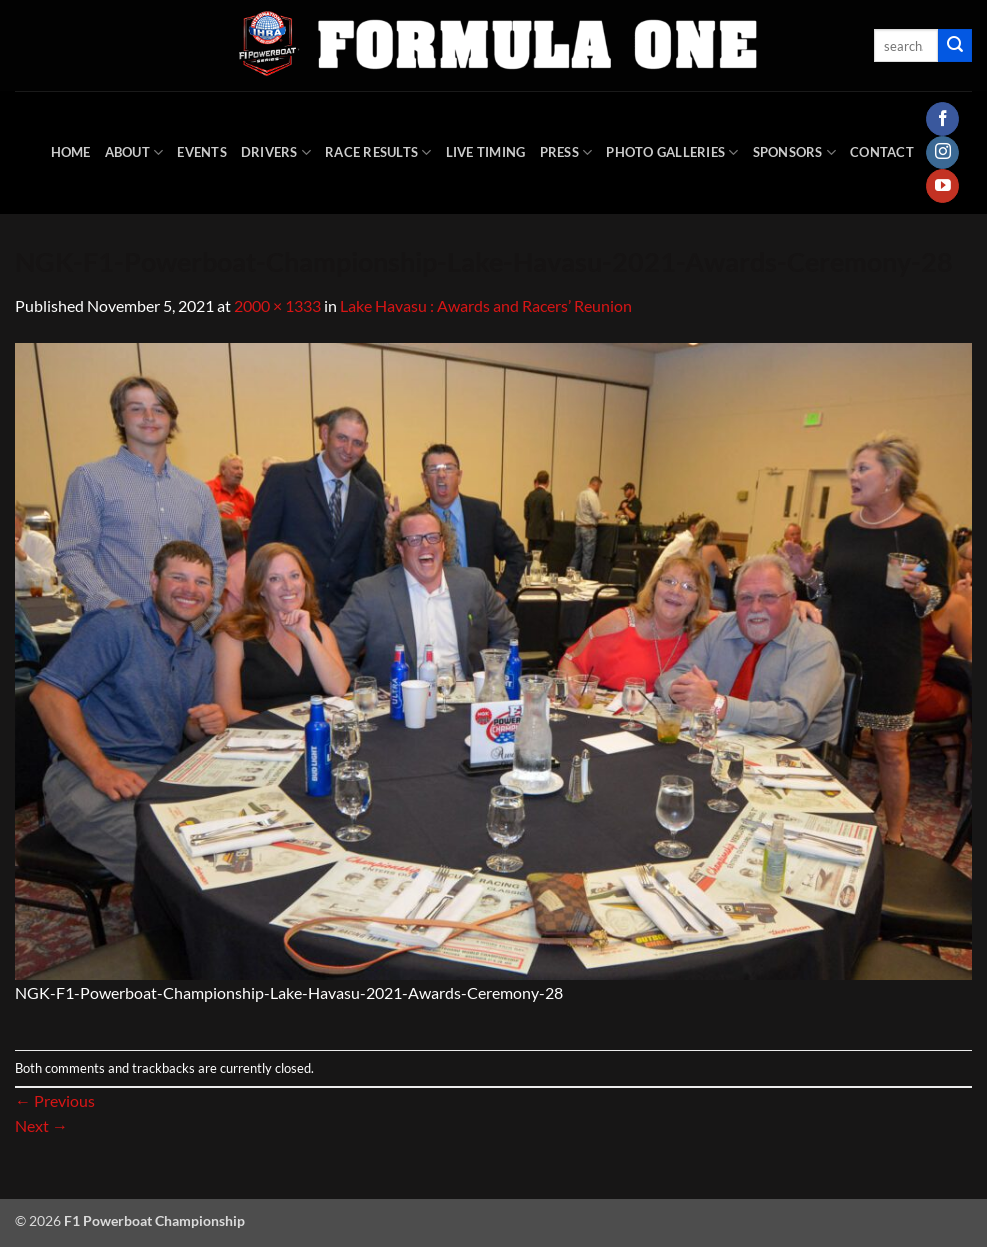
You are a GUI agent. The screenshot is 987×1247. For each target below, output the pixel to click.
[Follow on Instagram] (942, 153)
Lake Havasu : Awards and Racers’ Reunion (486, 305)
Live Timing (486, 152)
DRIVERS (276, 152)
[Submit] (955, 46)
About (134, 152)
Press (566, 152)
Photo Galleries (672, 152)
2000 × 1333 (277, 305)
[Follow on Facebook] (942, 119)
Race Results (378, 152)
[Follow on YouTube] (942, 186)
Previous (55, 1100)
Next (41, 1125)
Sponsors (795, 152)
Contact (882, 152)
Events (202, 152)
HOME (71, 152)
